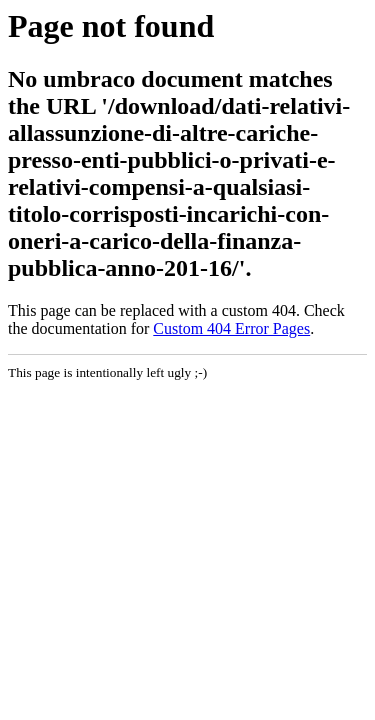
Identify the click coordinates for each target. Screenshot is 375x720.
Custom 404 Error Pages (231, 328)
